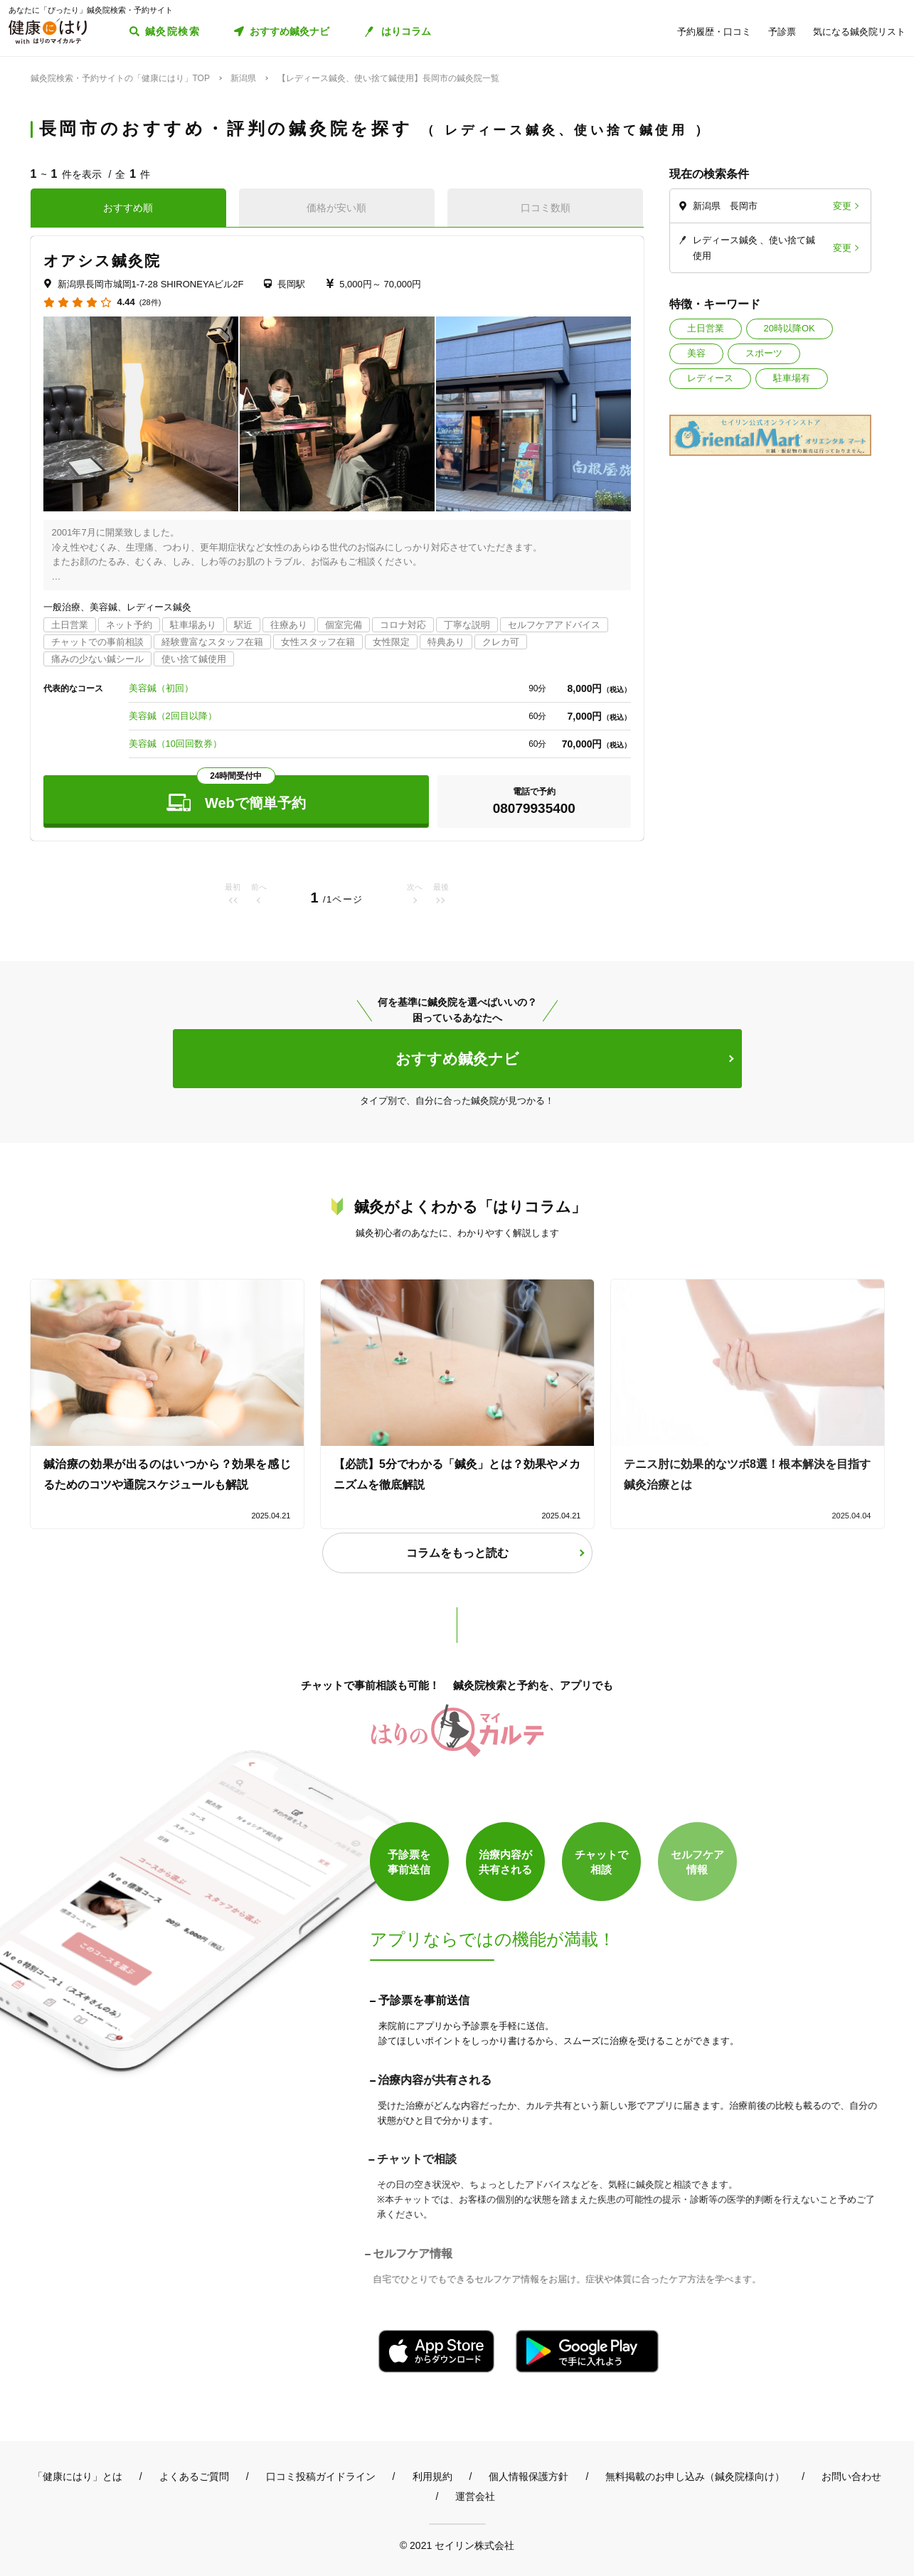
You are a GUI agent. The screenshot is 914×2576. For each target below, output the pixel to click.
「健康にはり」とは (77, 2476)
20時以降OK (789, 328)
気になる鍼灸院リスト (859, 31)
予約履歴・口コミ (714, 31)
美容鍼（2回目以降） (173, 715)
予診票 (782, 31)
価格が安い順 (336, 207)
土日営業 (705, 328)
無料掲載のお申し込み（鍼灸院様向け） (695, 2476)
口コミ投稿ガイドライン (321, 2476)
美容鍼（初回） (161, 688)
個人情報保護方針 (528, 2476)
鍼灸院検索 (172, 31)
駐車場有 (791, 378)
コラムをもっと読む (457, 1553)
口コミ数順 (545, 207)
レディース (710, 378)
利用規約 (432, 2476)
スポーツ (763, 353)
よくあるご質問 (194, 2476)
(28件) (150, 303)
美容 (696, 353)
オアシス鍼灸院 (102, 260)
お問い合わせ (851, 2476)
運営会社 (475, 2496)
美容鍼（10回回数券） (175, 743)
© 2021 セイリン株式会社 (457, 2545)
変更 (842, 206)
